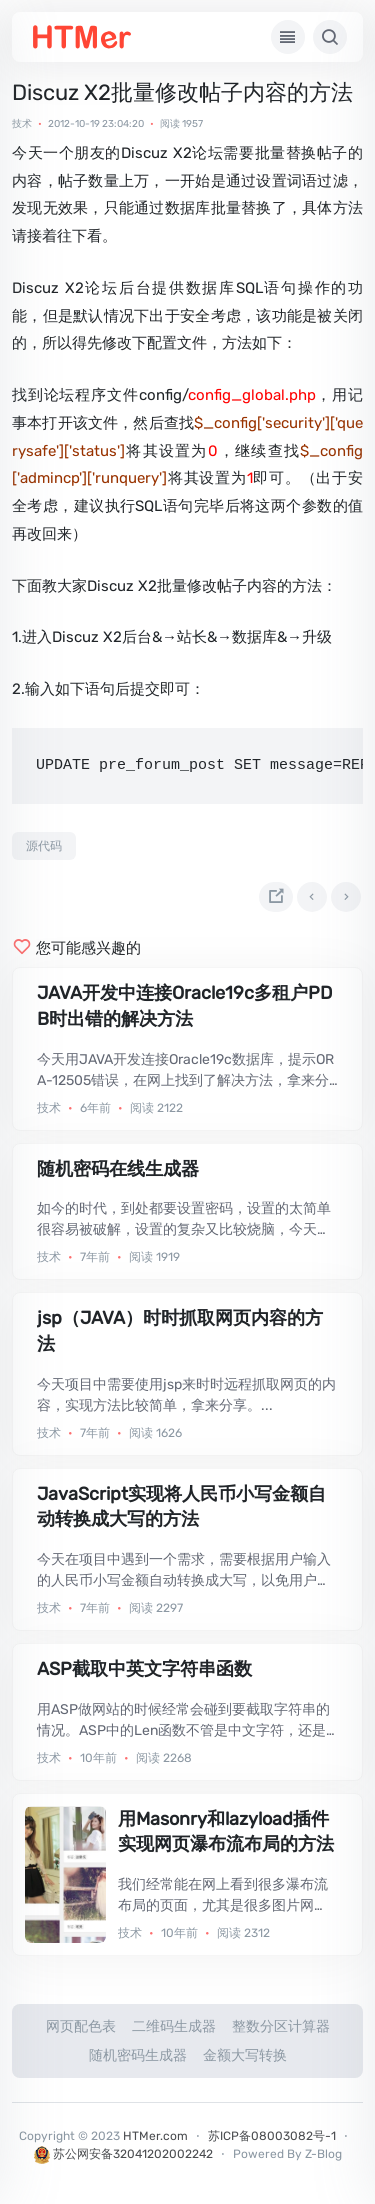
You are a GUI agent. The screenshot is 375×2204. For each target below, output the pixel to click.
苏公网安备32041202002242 (123, 2154)
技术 (22, 124)
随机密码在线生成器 (118, 1169)
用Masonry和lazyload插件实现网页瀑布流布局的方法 (226, 1832)
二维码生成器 (174, 2026)
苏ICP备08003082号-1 (272, 2136)
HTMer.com (155, 2136)
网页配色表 (81, 2026)
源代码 (44, 846)
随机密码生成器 (138, 2055)
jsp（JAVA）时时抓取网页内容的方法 (180, 1331)
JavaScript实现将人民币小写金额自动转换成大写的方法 (181, 1507)
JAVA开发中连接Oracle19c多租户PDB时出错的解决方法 (184, 1006)
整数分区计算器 (281, 2026)
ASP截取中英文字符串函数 (144, 1669)
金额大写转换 (245, 2055)
